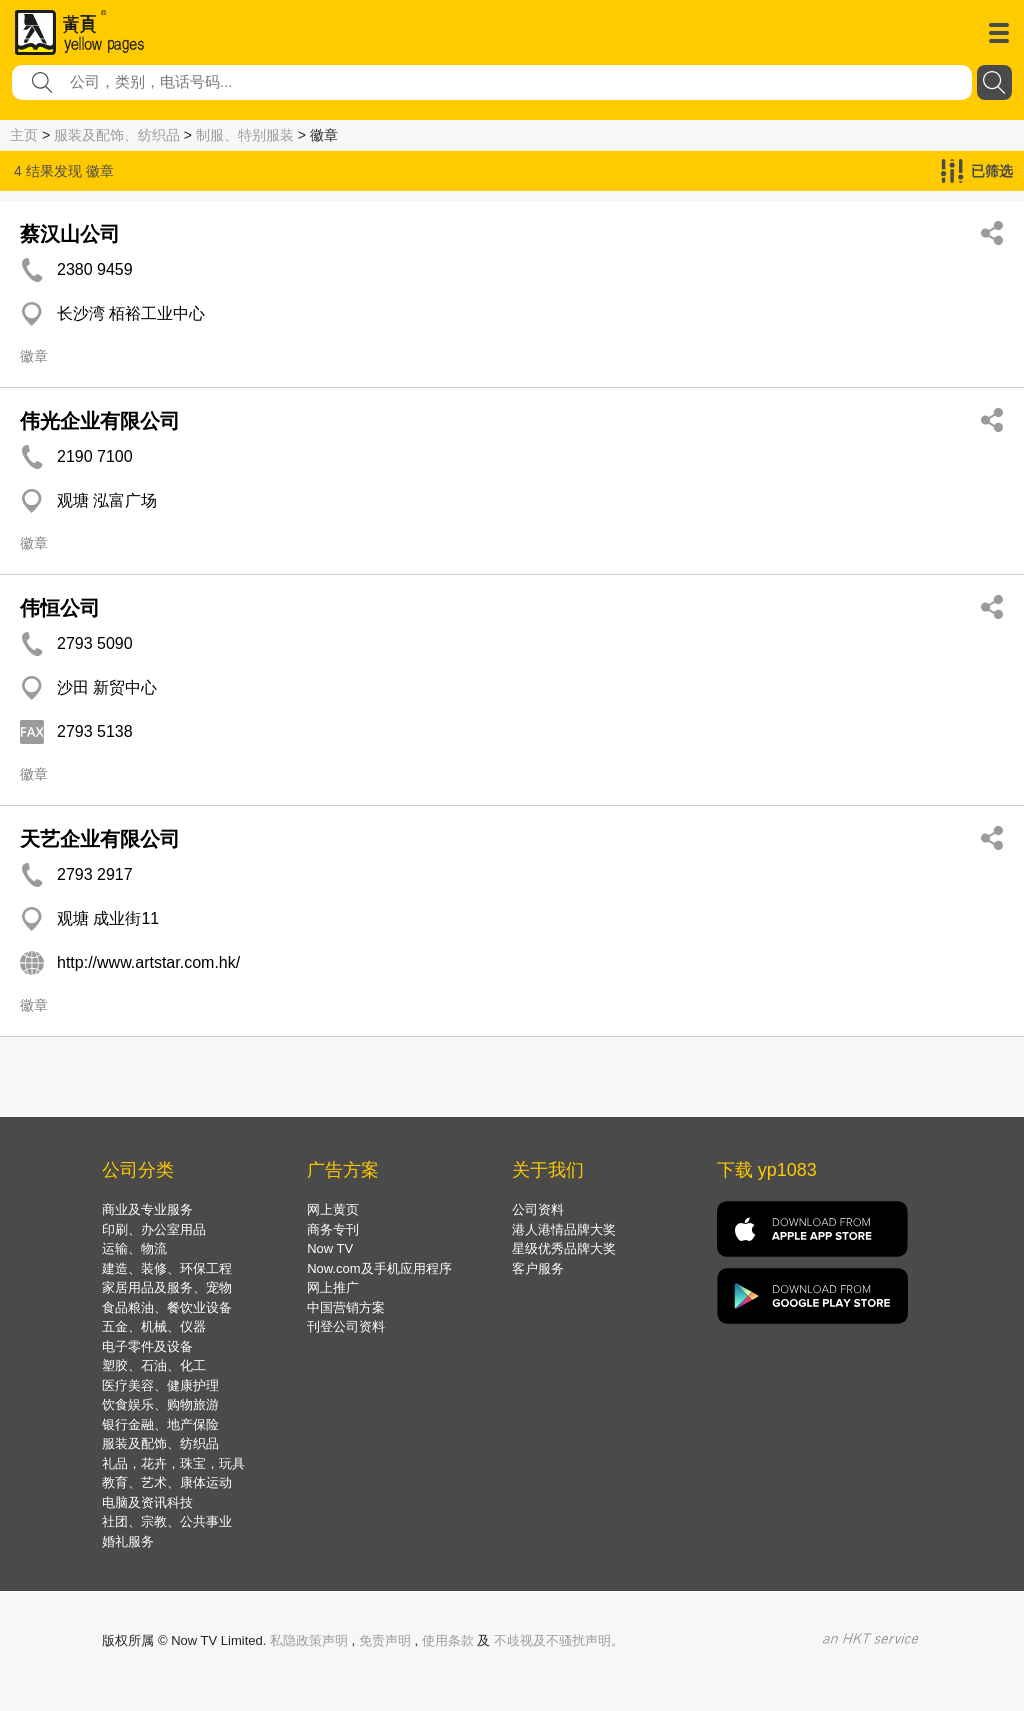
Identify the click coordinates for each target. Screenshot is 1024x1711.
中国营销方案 (346, 1307)
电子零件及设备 (147, 1346)
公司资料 (538, 1209)
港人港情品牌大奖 (564, 1229)
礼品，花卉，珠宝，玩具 (173, 1463)
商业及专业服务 (147, 1209)
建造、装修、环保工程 (167, 1268)
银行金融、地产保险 (160, 1424)
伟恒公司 (60, 608)
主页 (24, 135)
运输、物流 (134, 1248)
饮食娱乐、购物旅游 (160, 1404)
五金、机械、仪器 (154, 1326)
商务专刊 (333, 1229)
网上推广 (333, 1287)
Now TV (330, 1248)
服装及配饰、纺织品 (117, 135)
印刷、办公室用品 (154, 1229)
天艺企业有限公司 (100, 839)
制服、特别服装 (245, 135)
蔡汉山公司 (70, 234)
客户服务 (538, 1268)
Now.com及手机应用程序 (379, 1268)
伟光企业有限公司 (100, 421)
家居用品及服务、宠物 (167, 1287)
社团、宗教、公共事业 (167, 1521)
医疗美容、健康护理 (160, 1385)
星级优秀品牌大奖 (564, 1248)
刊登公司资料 (346, 1326)
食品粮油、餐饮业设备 (167, 1307)
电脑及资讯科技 (147, 1502)
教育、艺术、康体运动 (167, 1482)
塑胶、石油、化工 (154, 1365)
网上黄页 (333, 1209)
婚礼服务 (128, 1541)
